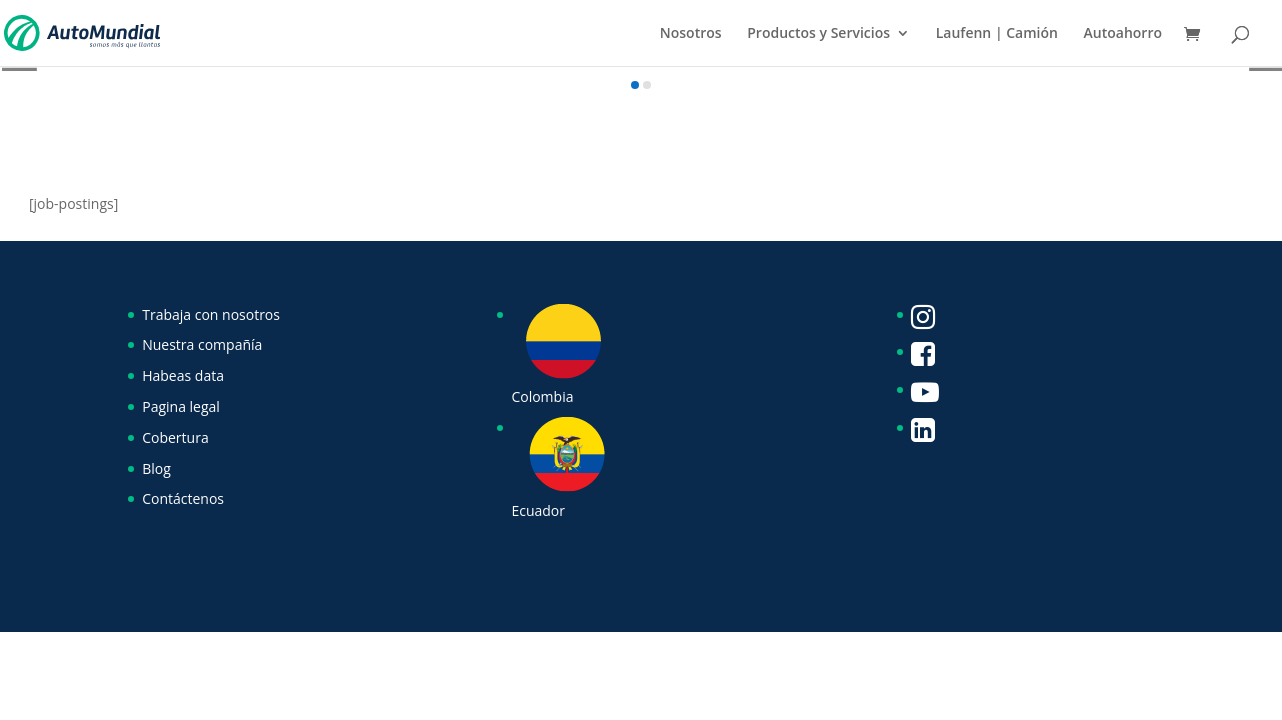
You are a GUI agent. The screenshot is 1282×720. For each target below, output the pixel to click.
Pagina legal (181, 406)
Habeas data (183, 375)
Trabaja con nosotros (211, 314)
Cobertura (175, 437)
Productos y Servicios (818, 34)
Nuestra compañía (202, 344)
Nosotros (691, 34)
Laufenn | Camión (997, 34)
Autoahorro (1123, 34)
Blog (156, 468)
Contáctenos (183, 498)
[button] (635, 85)
